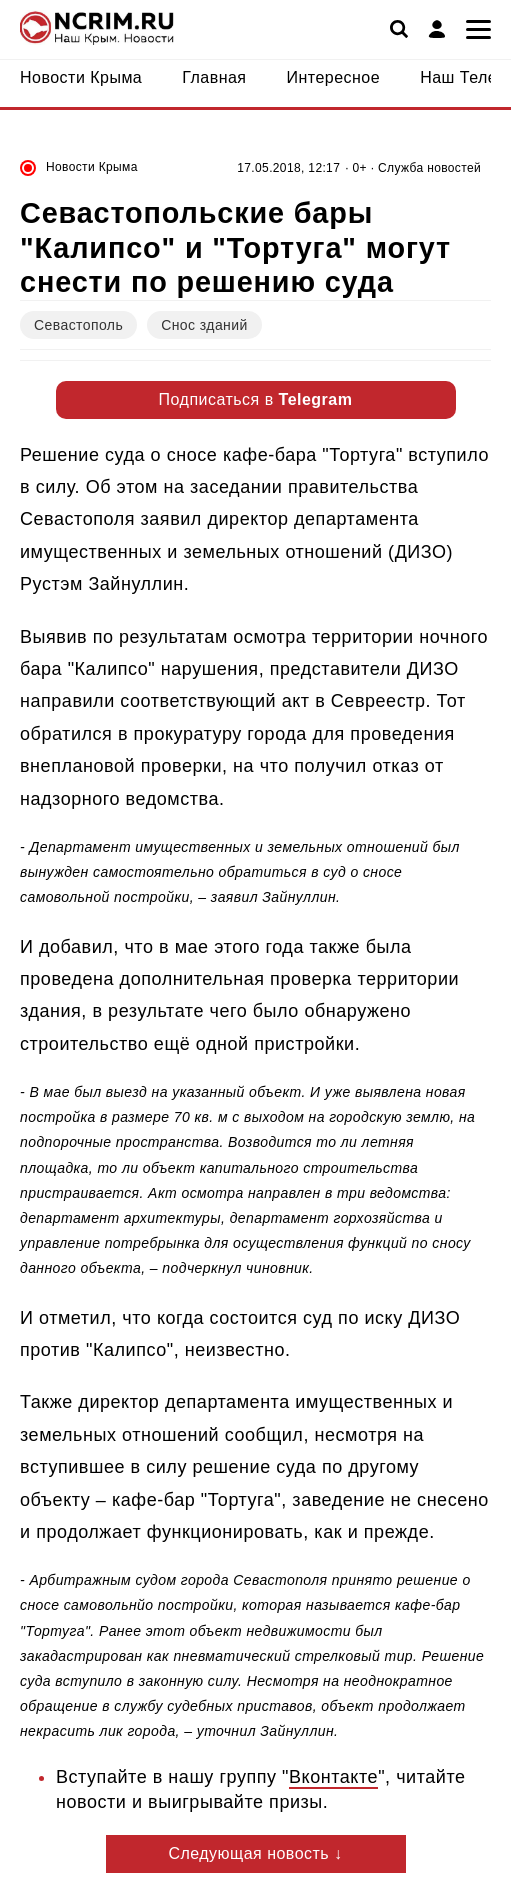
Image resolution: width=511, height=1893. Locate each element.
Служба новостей (429, 168)
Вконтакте (333, 1777)
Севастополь (78, 325)
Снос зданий (204, 325)
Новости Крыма (92, 167)
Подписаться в (256, 399)
